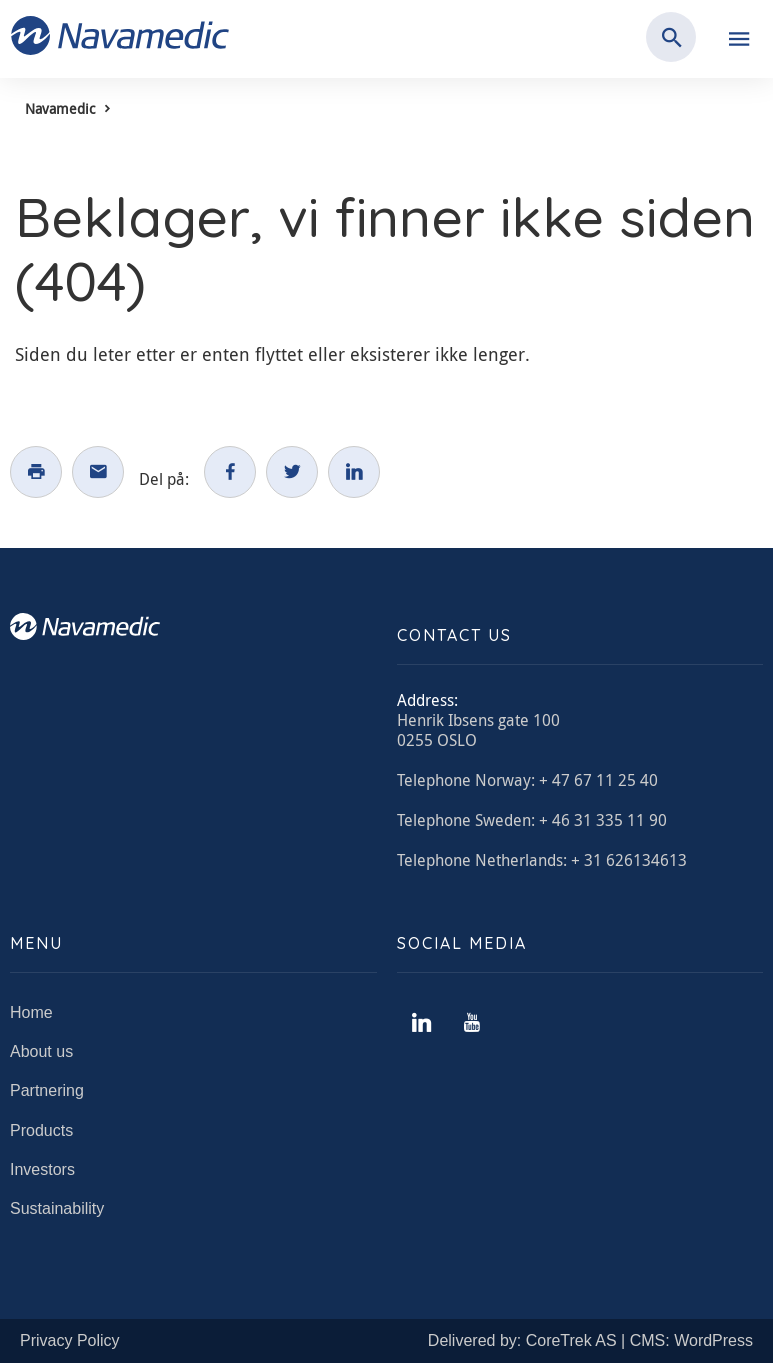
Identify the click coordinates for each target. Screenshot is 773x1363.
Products (41, 1130)
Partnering (47, 1090)
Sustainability (57, 1208)
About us (41, 1051)
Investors (42, 1169)
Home (31, 1012)
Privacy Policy (70, 1340)
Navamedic (60, 108)
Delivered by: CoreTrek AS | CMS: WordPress (590, 1340)
